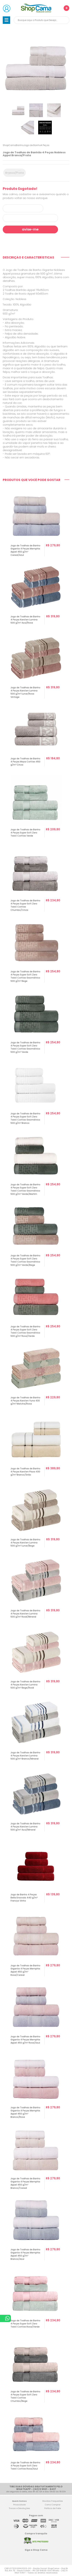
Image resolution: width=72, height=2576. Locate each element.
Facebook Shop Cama (28, 2556)
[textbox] (41, 20)
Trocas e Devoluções (19, 2508)
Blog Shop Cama (43, 2556)
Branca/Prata (14, 172)
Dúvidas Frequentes (52, 2501)
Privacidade (19, 2504)
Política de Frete (52, 2508)
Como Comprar (53, 2504)
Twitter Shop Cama (35, 2556)
